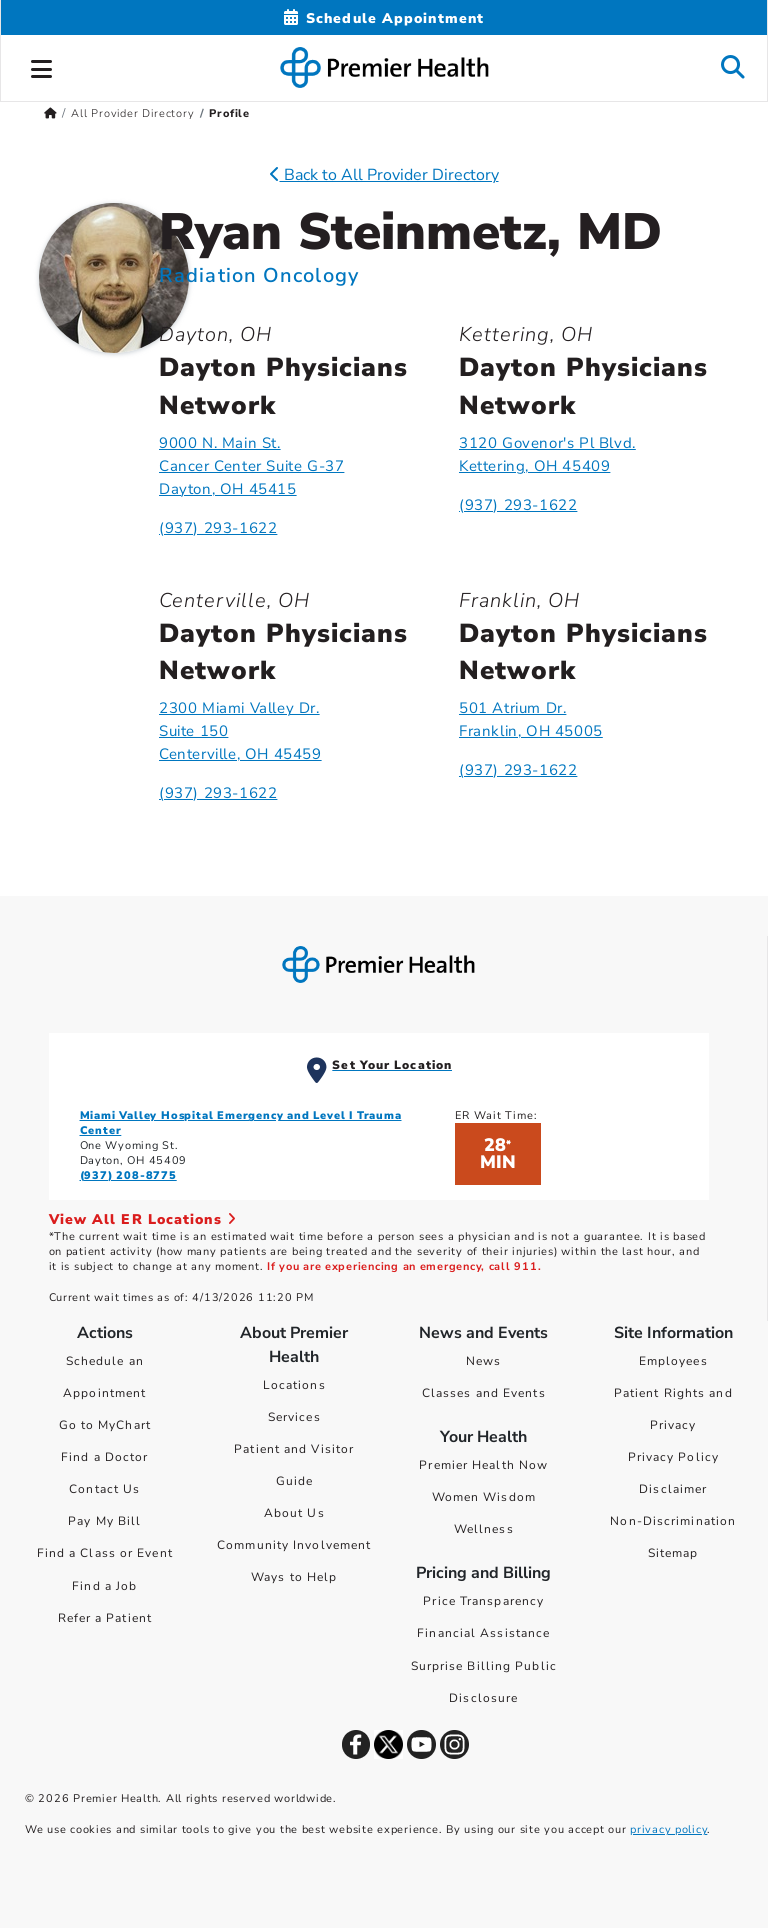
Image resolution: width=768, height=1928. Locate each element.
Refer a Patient (105, 1618)
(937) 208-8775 (128, 1175)
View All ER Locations (143, 1219)
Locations (294, 1385)
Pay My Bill (104, 1521)
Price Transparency (483, 1601)
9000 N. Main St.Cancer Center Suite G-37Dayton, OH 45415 (251, 466)
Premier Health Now (483, 1465)
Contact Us (104, 1489)
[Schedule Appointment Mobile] (384, 18)
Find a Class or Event (105, 1553)
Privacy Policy (673, 1457)
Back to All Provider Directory (384, 175)
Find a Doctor (104, 1457)
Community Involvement (294, 1545)
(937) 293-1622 (218, 528)
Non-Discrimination (673, 1521)
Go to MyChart (105, 1425)
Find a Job (104, 1586)
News (483, 1361)
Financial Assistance (483, 1633)
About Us (294, 1513)
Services (294, 1417)
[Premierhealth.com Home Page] (50, 113)
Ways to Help (294, 1577)
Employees (673, 1361)
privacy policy (668, 1829)
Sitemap (673, 1553)
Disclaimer (673, 1489)
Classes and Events (484, 1393)
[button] (42, 66)
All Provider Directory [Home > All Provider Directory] (133, 113)
